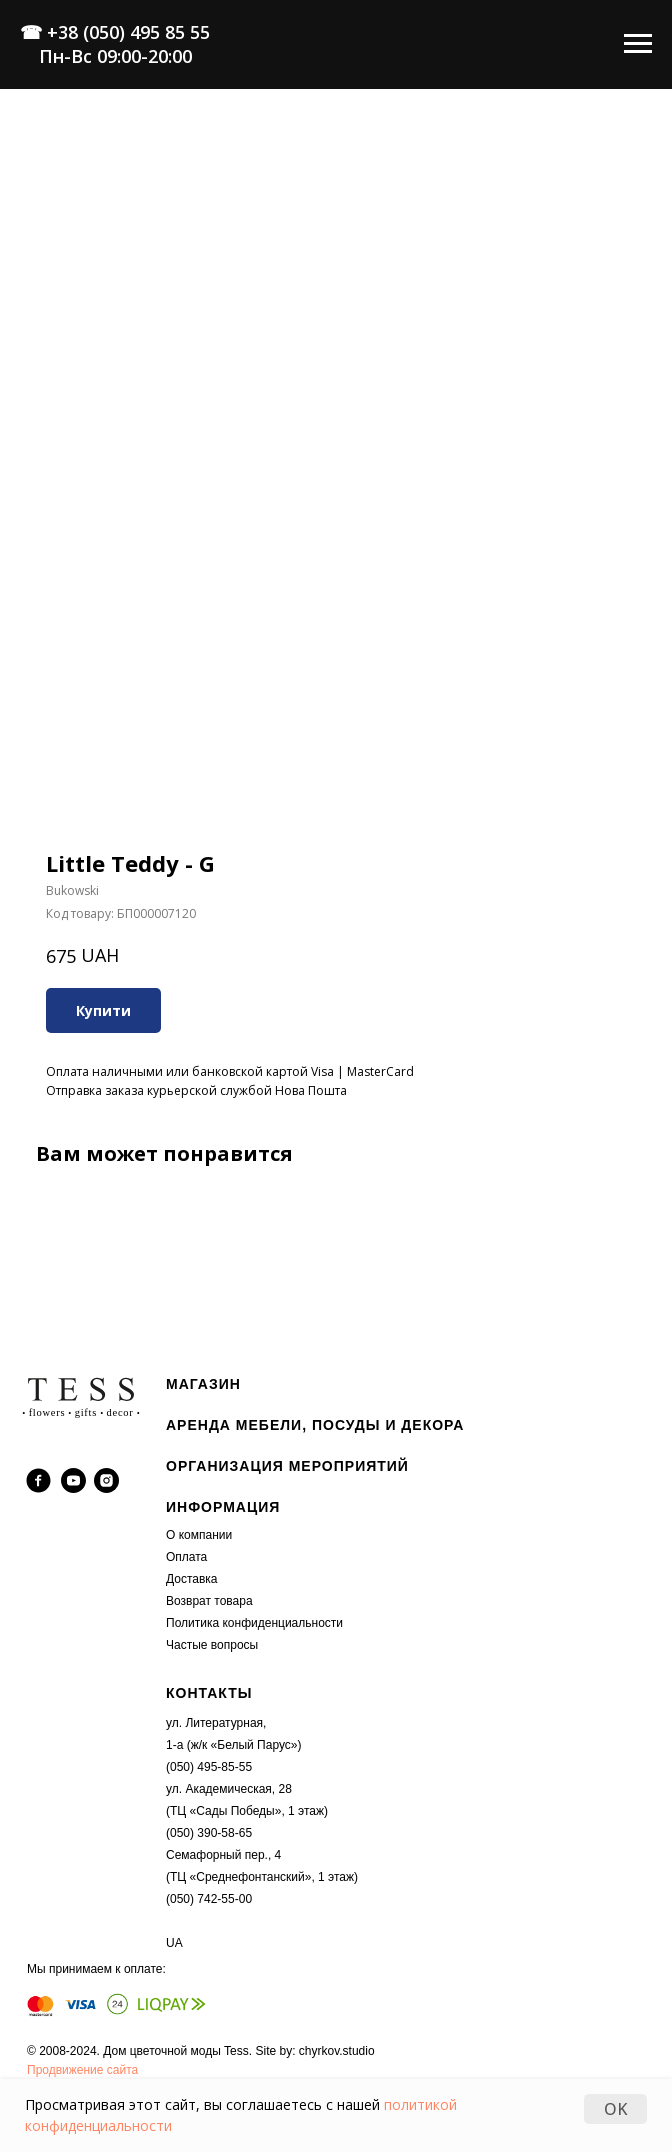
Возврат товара (209, 1601)
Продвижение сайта (82, 2070)
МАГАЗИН (203, 1384)
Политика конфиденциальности (254, 1623)
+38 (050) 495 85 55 (128, 32)
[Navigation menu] (638, 44)
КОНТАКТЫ (209, 1693)
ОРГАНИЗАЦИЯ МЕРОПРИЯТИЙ (287, 1466)
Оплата (186, 1557)
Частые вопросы (212, 1645)
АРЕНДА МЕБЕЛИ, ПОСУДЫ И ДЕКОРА (315, 1425)
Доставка (192, 1579)
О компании (199, 1535)
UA (174, 1943)
